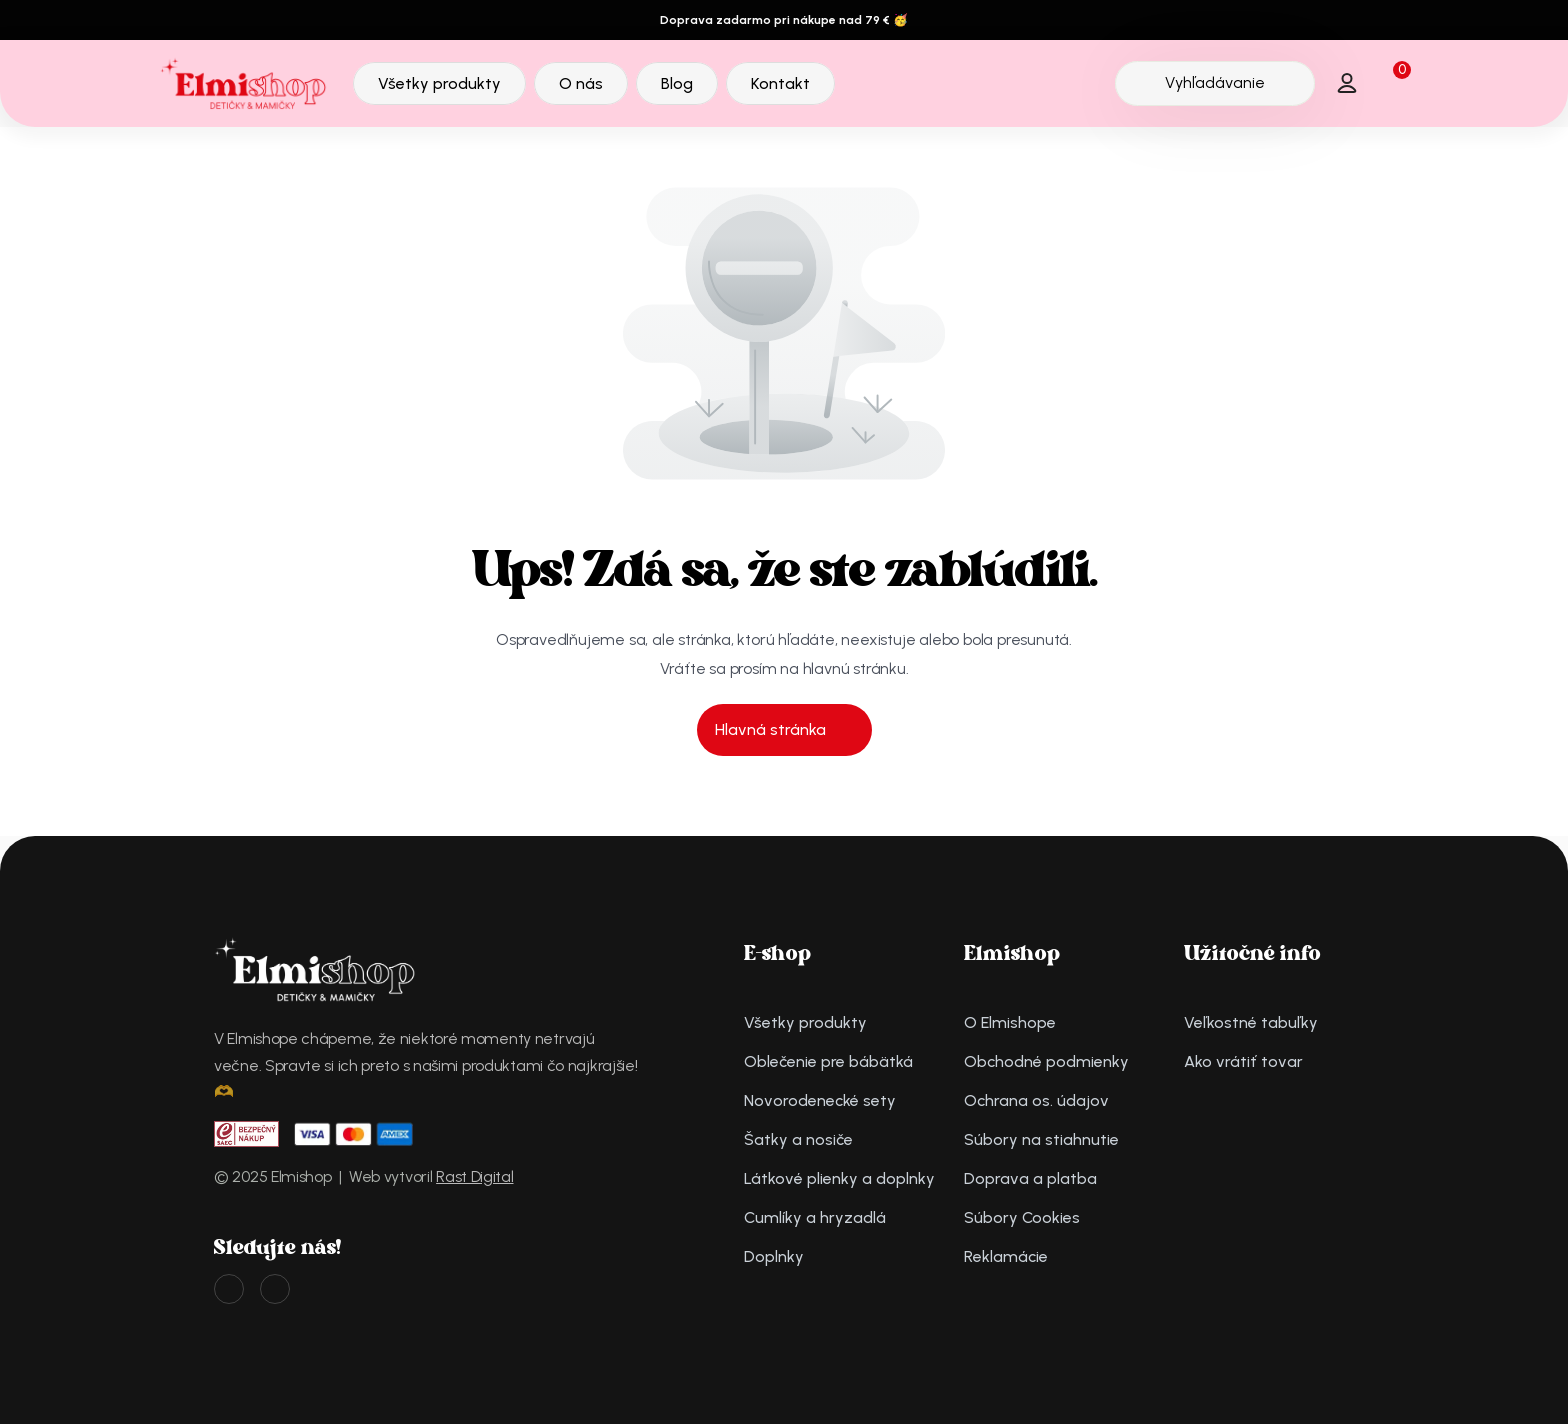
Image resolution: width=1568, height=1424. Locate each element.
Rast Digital (474, 1176)
